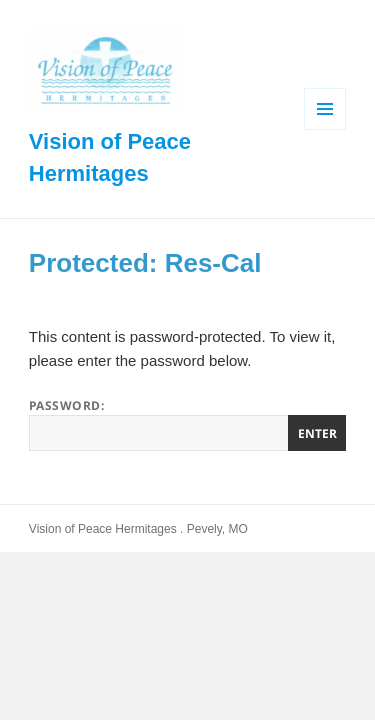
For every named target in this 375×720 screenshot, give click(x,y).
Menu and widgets (325, 129)
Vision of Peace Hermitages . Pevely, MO (138, 529)
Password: (187, 424)
